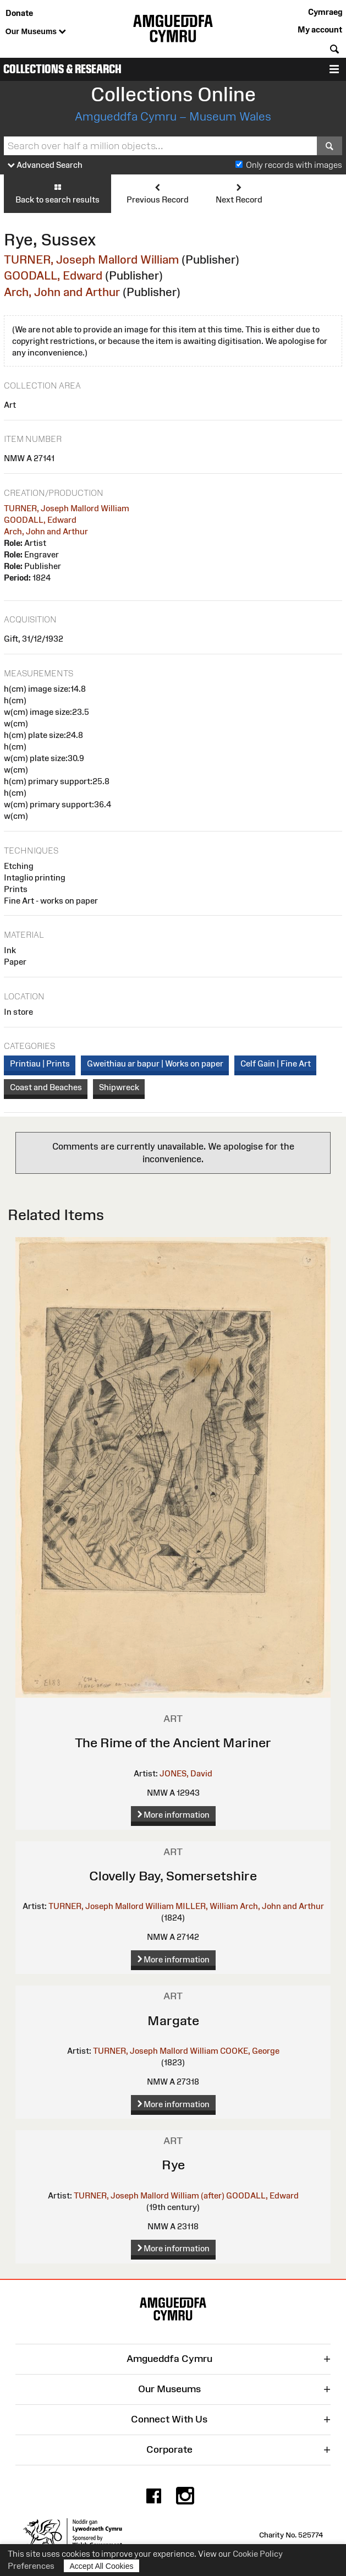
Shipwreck (119, 1087)
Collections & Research (62, 69)
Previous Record (158, 193)
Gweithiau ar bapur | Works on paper (155, 1063)
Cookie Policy (258, 2553)
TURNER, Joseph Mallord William (91, 259)
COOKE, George (249, 2050)
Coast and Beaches (46, 1087)
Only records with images (294, 164)
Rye (173, 2164)
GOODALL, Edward (53, 275)
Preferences (31, 2565)
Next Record (239, 193)
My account (320, 29)
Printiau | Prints (40, 1063)
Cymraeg (325, 12)
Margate (173, 2020)
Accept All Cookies (102, 2565)
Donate (19, 13)
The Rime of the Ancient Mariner (173, 1742)
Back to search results (57, 193)
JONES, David (186, 1773)
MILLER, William (206, 1906)
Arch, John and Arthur (62, 292)
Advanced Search (45, 165)
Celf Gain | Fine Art (275, 1063)
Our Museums (36, 32)
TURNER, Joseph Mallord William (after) (149, 2195)
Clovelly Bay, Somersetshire (173, 1875)
